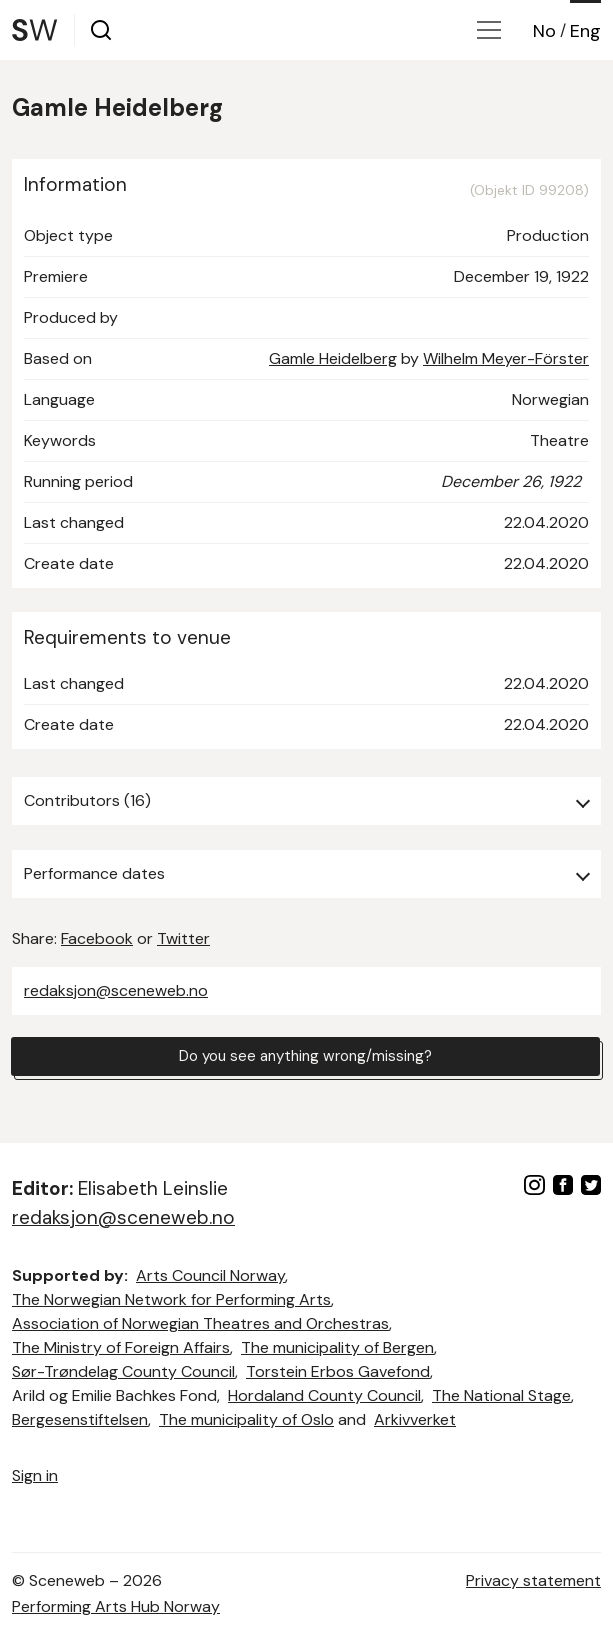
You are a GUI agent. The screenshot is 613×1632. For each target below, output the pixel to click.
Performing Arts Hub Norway (116, 1606)
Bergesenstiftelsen (80, 1419)
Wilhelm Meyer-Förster (506, 358)
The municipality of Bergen (337, 1347)
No (544, 31)
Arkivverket (415, 1419)
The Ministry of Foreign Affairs (121, 1347)
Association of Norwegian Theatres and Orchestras (200, 1323)
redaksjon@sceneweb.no (116, 990)
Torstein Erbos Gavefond (338, 1371)
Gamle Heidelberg (333, 358)
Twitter (183, 938)
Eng (585, 31)
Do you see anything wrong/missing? (306, 1056)
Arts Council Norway (210, 1275)
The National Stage (501, 1395)
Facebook (97, 938)
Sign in (35, 1475)
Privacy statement (533, 1580)
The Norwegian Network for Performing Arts (171, 1299)
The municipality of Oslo (246, 1419)
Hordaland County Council (324, 1395)
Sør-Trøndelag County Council (123, 1371)
